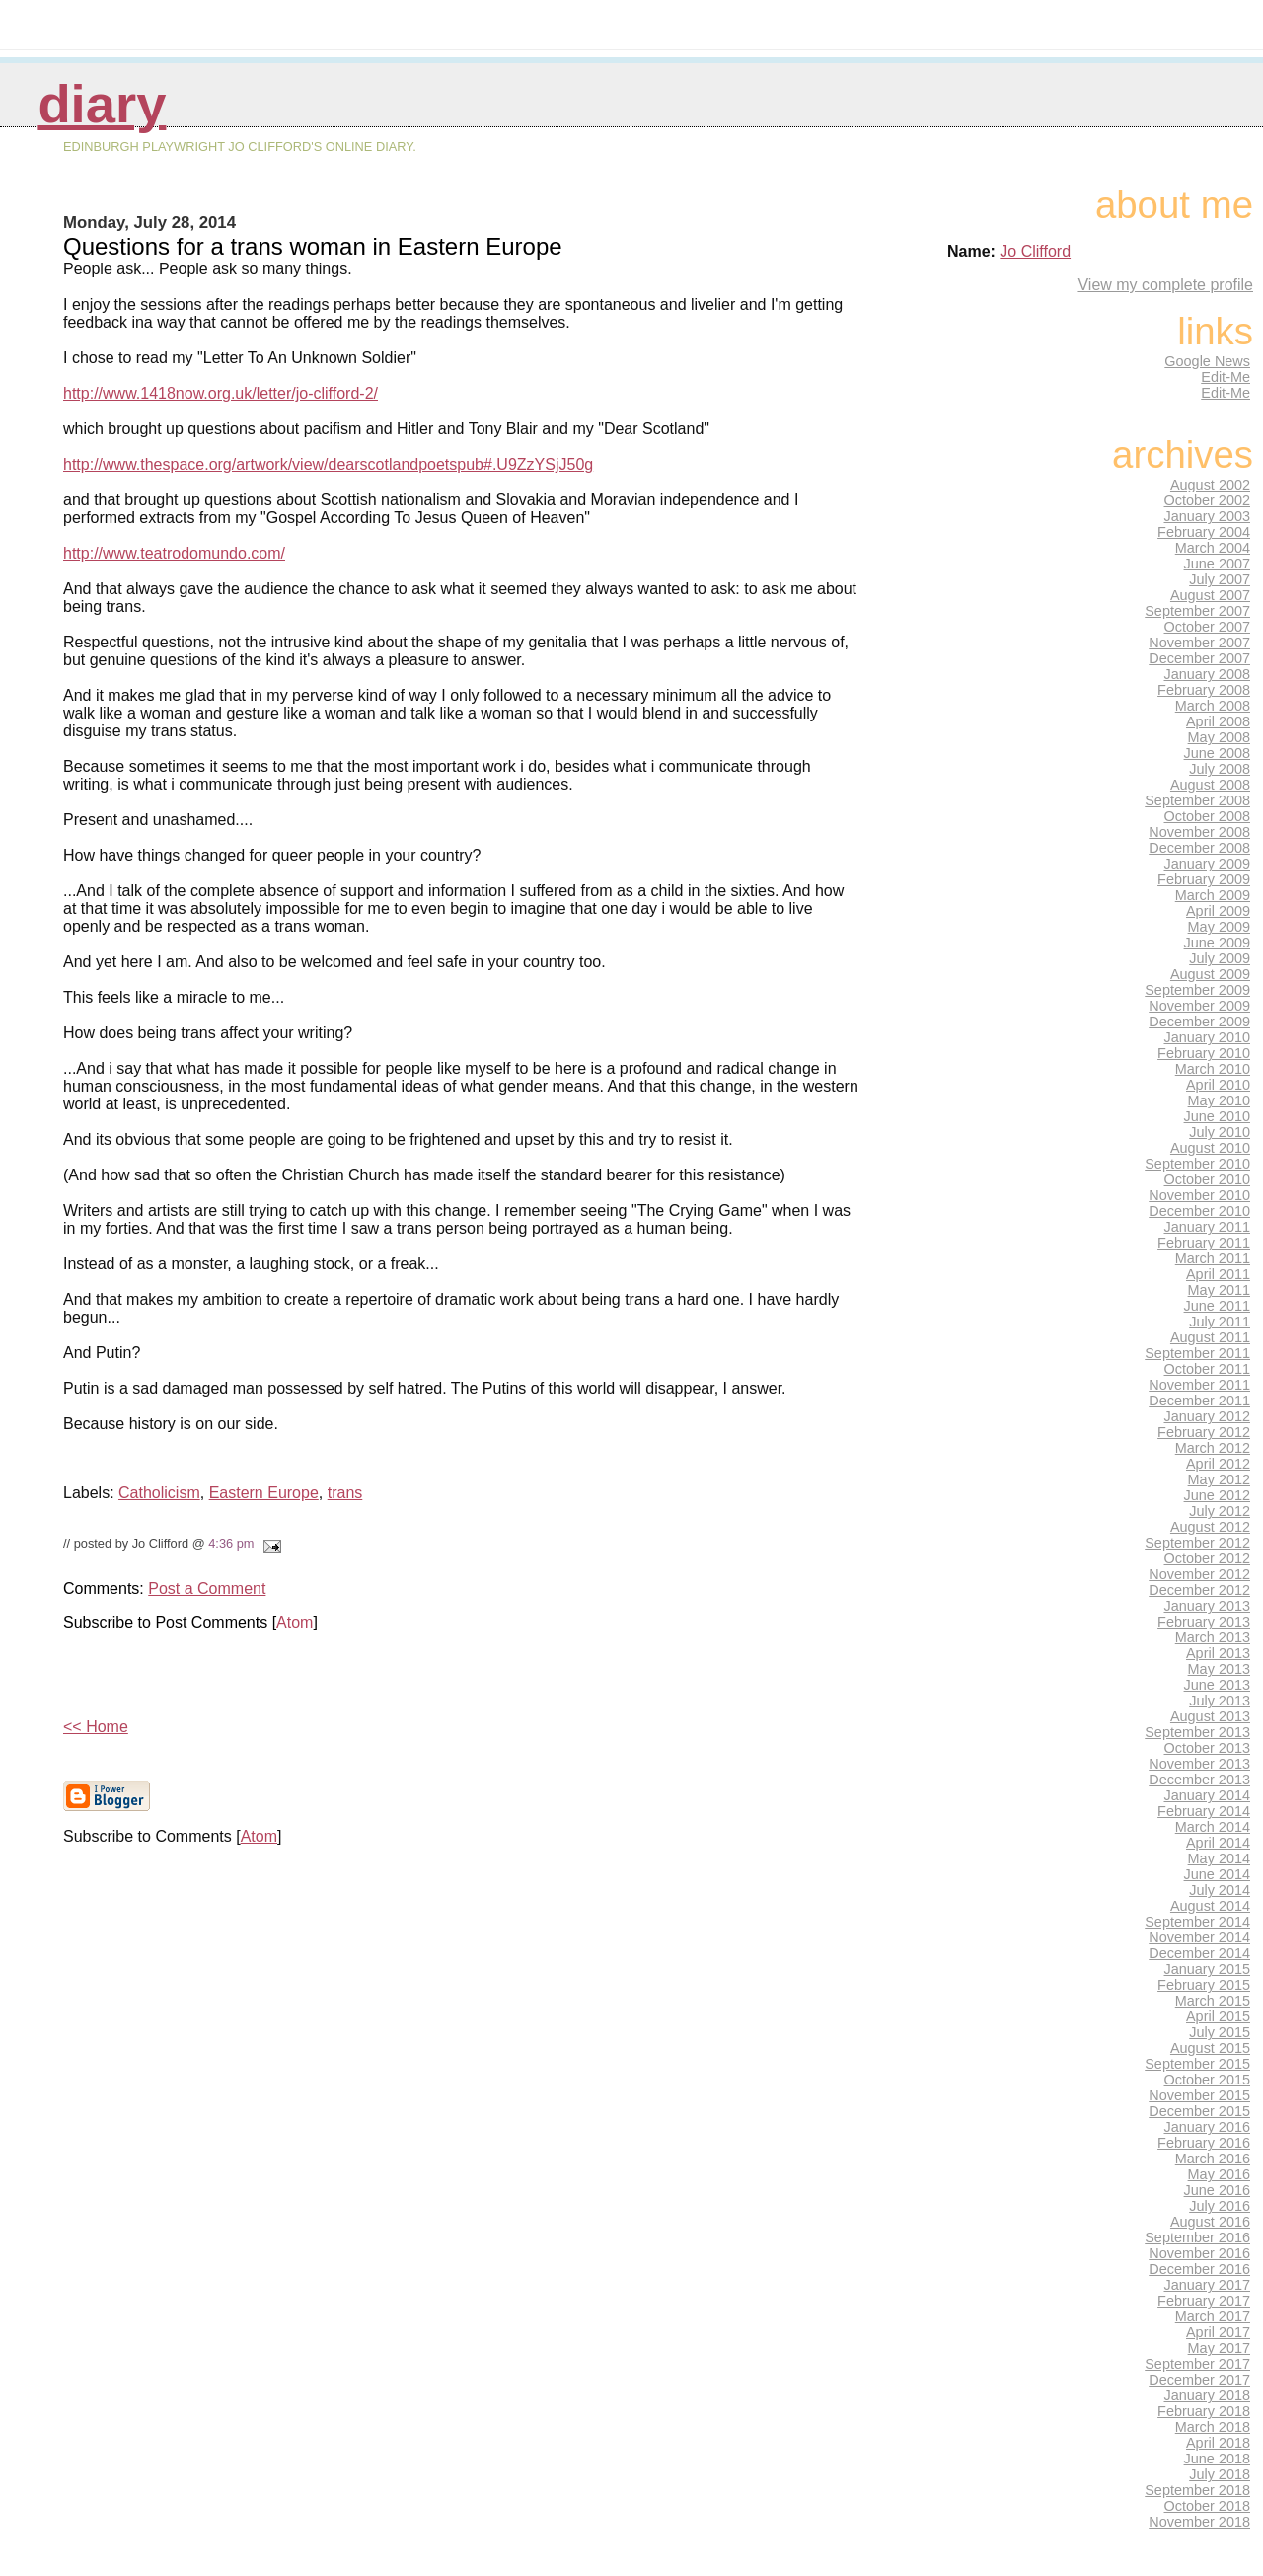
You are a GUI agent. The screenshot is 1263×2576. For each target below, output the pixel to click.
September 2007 (1197, 611)
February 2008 (1203, 690)
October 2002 (1207, 500)
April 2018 (1218, 2443)
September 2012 (1197, 1543)
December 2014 (1199, 1953)
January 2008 (1207, 674)
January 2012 (1207, 1416)
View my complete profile (1165, 284)
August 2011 (1210, 1337)
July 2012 (1219, 1511)
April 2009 (1218, 911)
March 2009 (1212, 895)
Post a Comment (206, 1588)
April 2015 (1218, 2016)
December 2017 (1199, 2379)
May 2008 (1219, 737)
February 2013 (1203, 1621)
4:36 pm (231, 1543)
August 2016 (1210, 2222)
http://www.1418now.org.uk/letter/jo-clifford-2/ (220, 393)
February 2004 (1203, 532)
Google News (1207, 361)
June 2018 (1217, 2458)
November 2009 (1199, 1006)
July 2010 (1219, 1132)
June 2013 (1217, 1685)
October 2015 (1207, 2079)
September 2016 (1197, 2237)
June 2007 (1217, 563)
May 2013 (1219, 1669)
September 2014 (1197, 1922)
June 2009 (1217, 942)
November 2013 (1199, 1764)
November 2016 (1199, 2253)
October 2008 (1207, 816)
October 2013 (1207, 1748)
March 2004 (1212, 548)
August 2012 (1210, 1527)
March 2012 (1212, 1448)
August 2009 (1210, 974)
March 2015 (1212, 2000)
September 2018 (1197, 2490)
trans (345, 1492)
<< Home (95, 1726)
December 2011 (1199, 1400)
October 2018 (1207, 2506)
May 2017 (1219, 2348)
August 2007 (1210, 595)
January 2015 (1207, 1969)
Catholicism (159, 1492)
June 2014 (1217, 1874)
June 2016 (1217, 2190)
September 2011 (1197, 1353)
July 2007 (1219, 579)
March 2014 (1212, 1827)
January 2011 (1207, 1227)
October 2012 (1207, 1558)
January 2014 (1207, 1795)
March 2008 (1212, 706)
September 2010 (1197, 1164)
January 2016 (1207, 2127)
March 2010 (1212, 1069)
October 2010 (1207, 1179)
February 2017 (1203, 2301)
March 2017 (1212, 2316)
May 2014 (1219, 1858)
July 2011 (1219, 1321)
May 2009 (1219, 927)
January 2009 (1207, 863)
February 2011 (1203, 1242)
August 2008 (1210, 785)
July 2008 (1219, 769)
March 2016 (1212, 2158)
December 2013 (1199, 1779)
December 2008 (1199, 848)
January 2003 (1207, 516)
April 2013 (1218, 1653)
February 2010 (1203, 1053)
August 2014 (1210, 1906)
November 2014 (1199, 1937)
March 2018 (1212, 2427)
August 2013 (1210, 1716)
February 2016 (1203, 2143)
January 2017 (1207, 2285)
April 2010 (1218, 1085)
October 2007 (1207, 627)
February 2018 (1203, 2411)
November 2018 (1199, 2522)
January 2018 (1207, 2395)
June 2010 (1217, 1116)
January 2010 (1207, 1037)
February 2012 (1203, 1432)
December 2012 (1199, 1590)
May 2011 (1219, 1290)
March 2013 (1212, 1637)
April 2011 (1218, 1274)
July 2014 (1219, 1890)
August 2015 (1210, 2048)
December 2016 (1199, 2269)
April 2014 (1218, 1843)
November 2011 (1199, 1385)
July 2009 (1219, 958)
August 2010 (1210, 1148)
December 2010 (1199, 1211)
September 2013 (1197, 1732)
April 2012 (1218, 1464)
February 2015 (1203, 1985)
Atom (294, 1622)
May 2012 (1219, 1479)
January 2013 (1207, 1606)
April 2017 (1218, 2332)
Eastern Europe (264, 1492)
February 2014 (1203, 1811)
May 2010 (1219, 1100)
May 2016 (1219, 2174)
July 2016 (1219, 2206)
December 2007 (1199, 658)
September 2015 (1197, 2064)
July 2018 (1219, 2474)
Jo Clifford (1035, 251)
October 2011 (1207, 1369)
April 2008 (1218, 721)
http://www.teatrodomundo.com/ (174, 553)
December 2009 (1199, 1021)
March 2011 (1212, 1258)
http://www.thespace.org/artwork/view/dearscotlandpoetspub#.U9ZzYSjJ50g (328, 464)
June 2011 (1217, 1306)
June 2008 (1217, 753)
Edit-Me (1225, 377)
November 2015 (1199, 2095)
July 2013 (1219, 1700)
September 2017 (1197, 2364)
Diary (101, 104)
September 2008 (1197, 800)
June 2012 (1217, 1495)
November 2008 (1199, 832)
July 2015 (1219, 2032)
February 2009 (1203, 879)
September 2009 (1197, 990)
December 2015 (1199, 2111)
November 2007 (1199, 642)
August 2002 (1210, 484)
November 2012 (1199, 1574)
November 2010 (1199, 1195)
